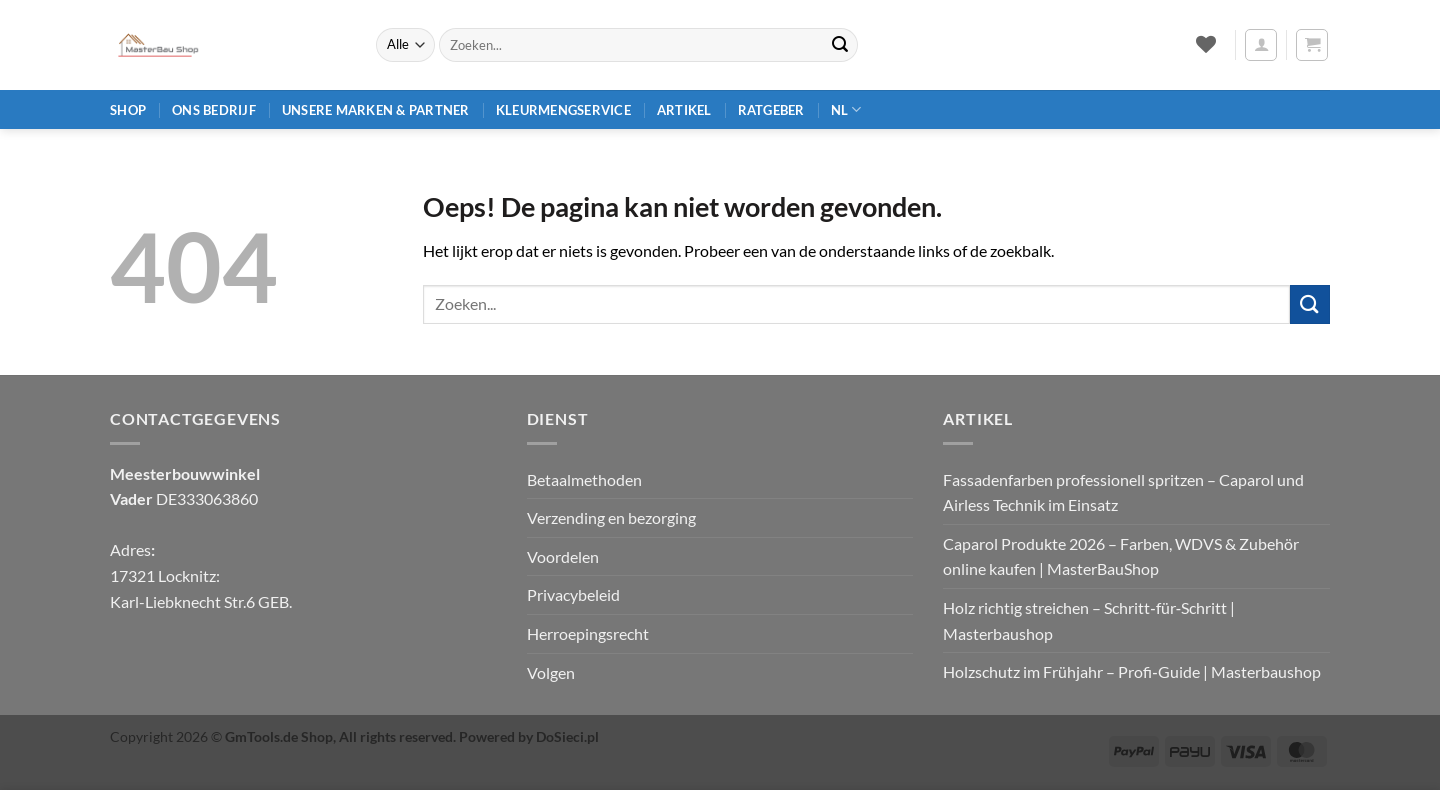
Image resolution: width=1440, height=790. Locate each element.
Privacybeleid (573, 594)
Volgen (551, 672)
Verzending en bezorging (611, 517)
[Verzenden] (840, 45)
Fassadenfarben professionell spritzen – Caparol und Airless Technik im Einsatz (1123, 492)
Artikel (684, 110)
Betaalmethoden (584, 479)
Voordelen (563, 556)
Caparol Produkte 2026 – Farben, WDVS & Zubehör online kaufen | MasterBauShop (1121, 556)
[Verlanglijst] (1205, 44)
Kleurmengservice (563, 110)
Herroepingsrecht (588, 633)
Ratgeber (771, 110)
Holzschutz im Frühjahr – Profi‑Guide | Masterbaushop (1131, 671)
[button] (1261, 45)
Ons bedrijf (214, 110)
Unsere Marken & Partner (376, 110)
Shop (128, 110)
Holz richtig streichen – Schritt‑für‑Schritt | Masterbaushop (1089, 620)
